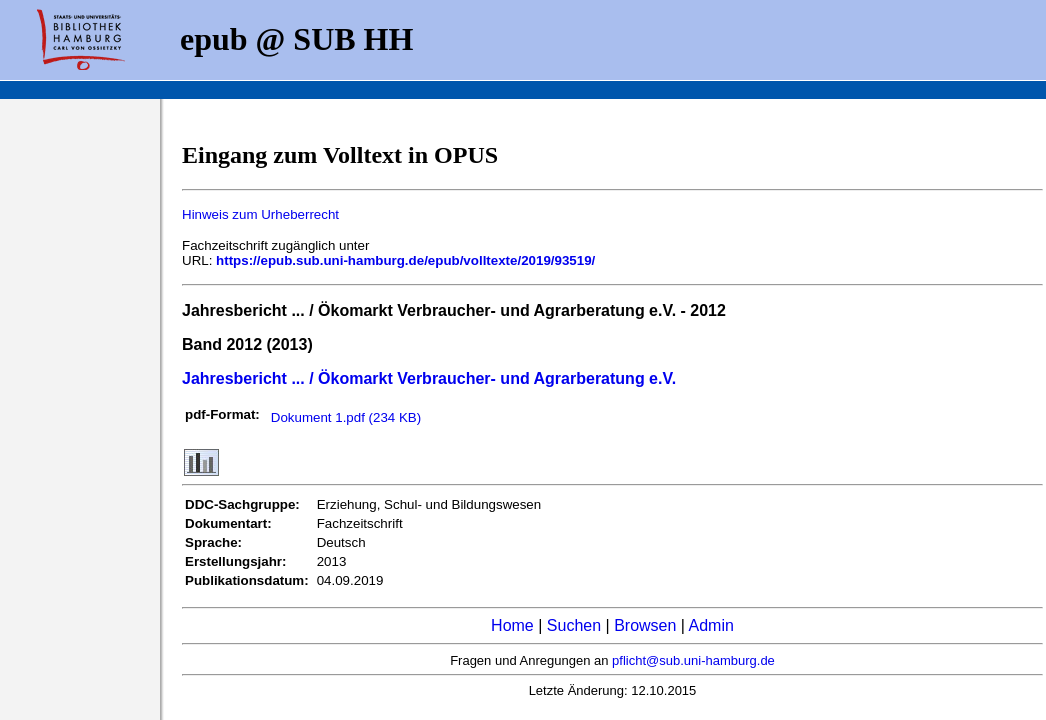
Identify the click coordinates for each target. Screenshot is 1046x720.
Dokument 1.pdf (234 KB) (346, 417)
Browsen (645, 625)
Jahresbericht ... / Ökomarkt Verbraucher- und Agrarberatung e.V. (429, 378)
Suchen (574, 625)
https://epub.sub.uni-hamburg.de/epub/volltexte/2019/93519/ (405, 260)
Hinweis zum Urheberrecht (260, 214)
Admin (711, 625)
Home (512, 625)
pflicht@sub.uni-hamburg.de (693, 660)
